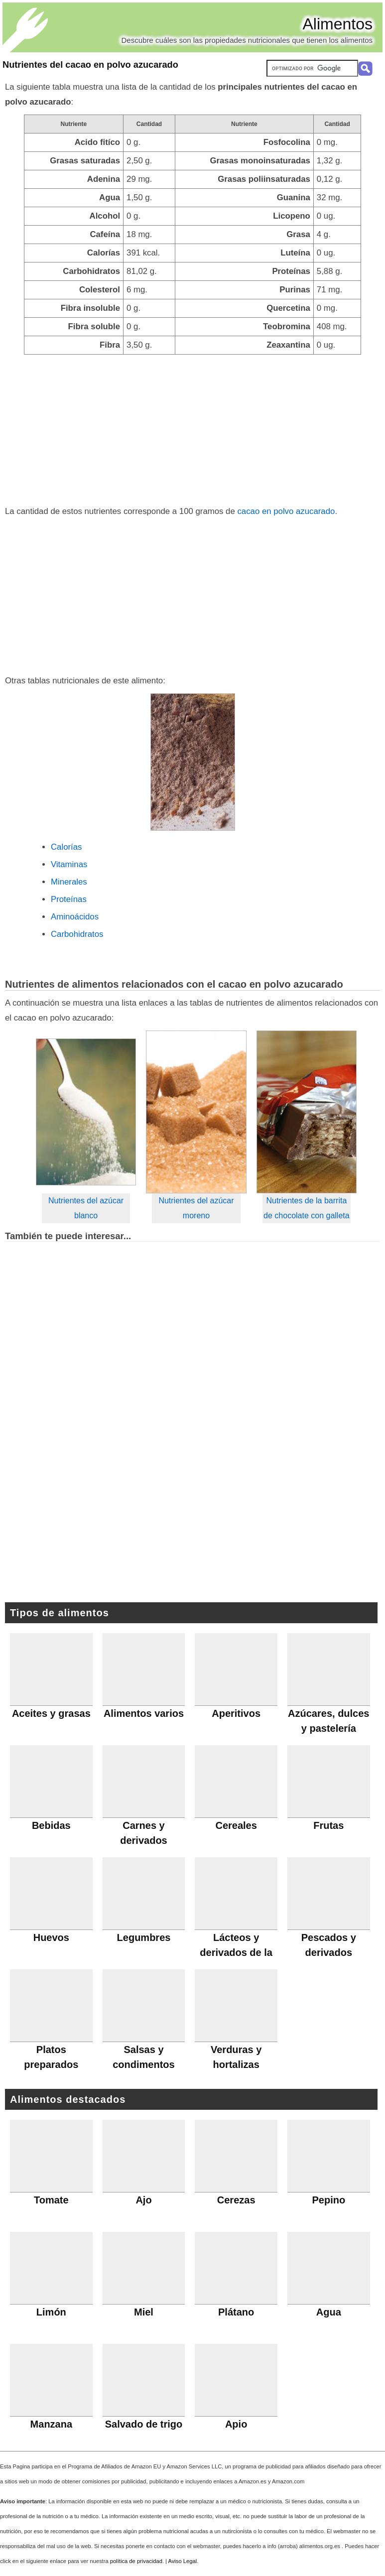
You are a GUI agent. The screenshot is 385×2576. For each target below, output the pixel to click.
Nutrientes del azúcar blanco (86, 1208)
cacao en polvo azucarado (286, 511)
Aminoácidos (75, 916)
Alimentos (338, 24)
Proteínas (69, 899)
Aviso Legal (182, 2561)
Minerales (69, 882)
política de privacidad (136, 2561)
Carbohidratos (77, 934)
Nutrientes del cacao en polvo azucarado (90, 65)
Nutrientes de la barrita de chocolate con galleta (306, 1208)
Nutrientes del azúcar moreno (196, 1208)
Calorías (66, 847)
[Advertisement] (192, 429)
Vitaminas (69, 864)
